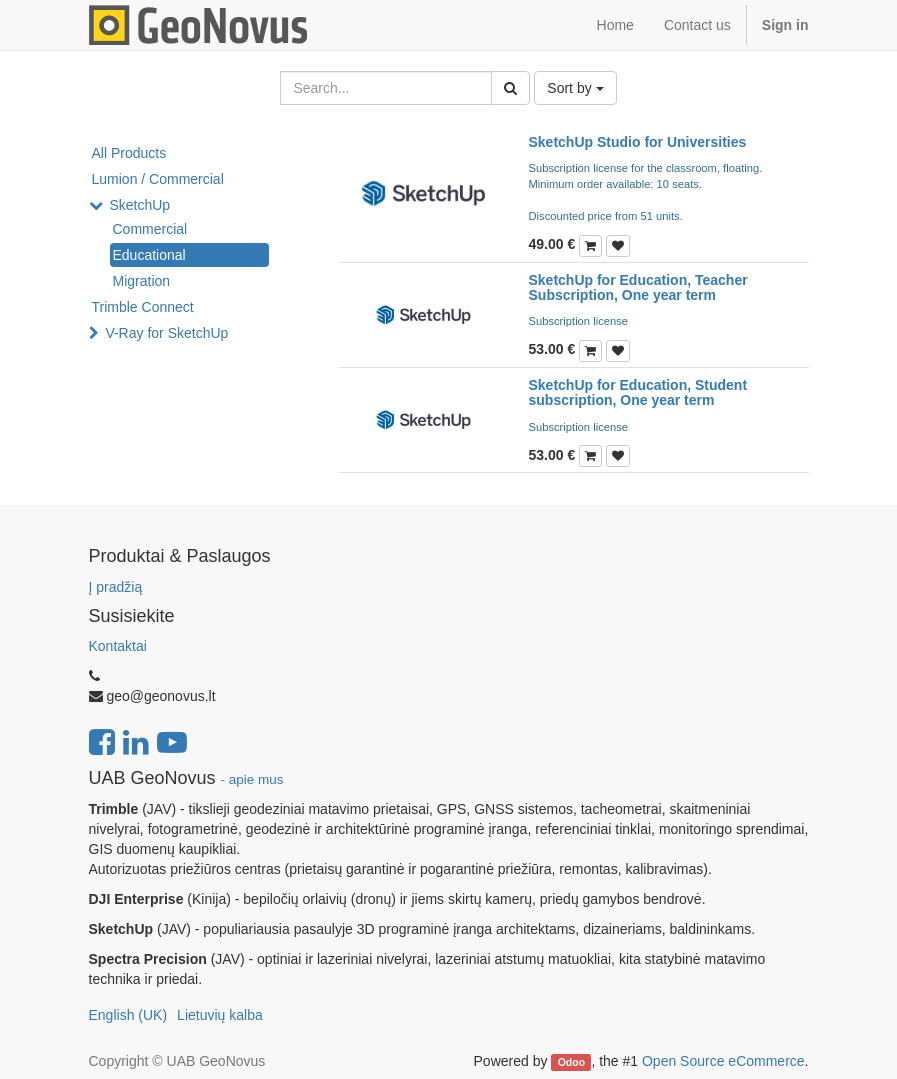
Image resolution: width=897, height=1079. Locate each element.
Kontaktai (118, 646)
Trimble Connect (143, 307)
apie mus (256, 779)
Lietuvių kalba (220, 1015)
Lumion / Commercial (158, 179)
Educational (149, 255)
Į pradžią (116, 587)
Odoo (571, 1062)
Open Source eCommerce (723, 1061)
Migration (142, 281)
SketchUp (139, 205)
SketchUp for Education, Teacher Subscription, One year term (638, 287)
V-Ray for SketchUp (166, 333)
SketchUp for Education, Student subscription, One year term (638, 392)
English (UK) (128, 1015)
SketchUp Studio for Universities (638, 142)
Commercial (150, 229)
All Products (129, 153)
